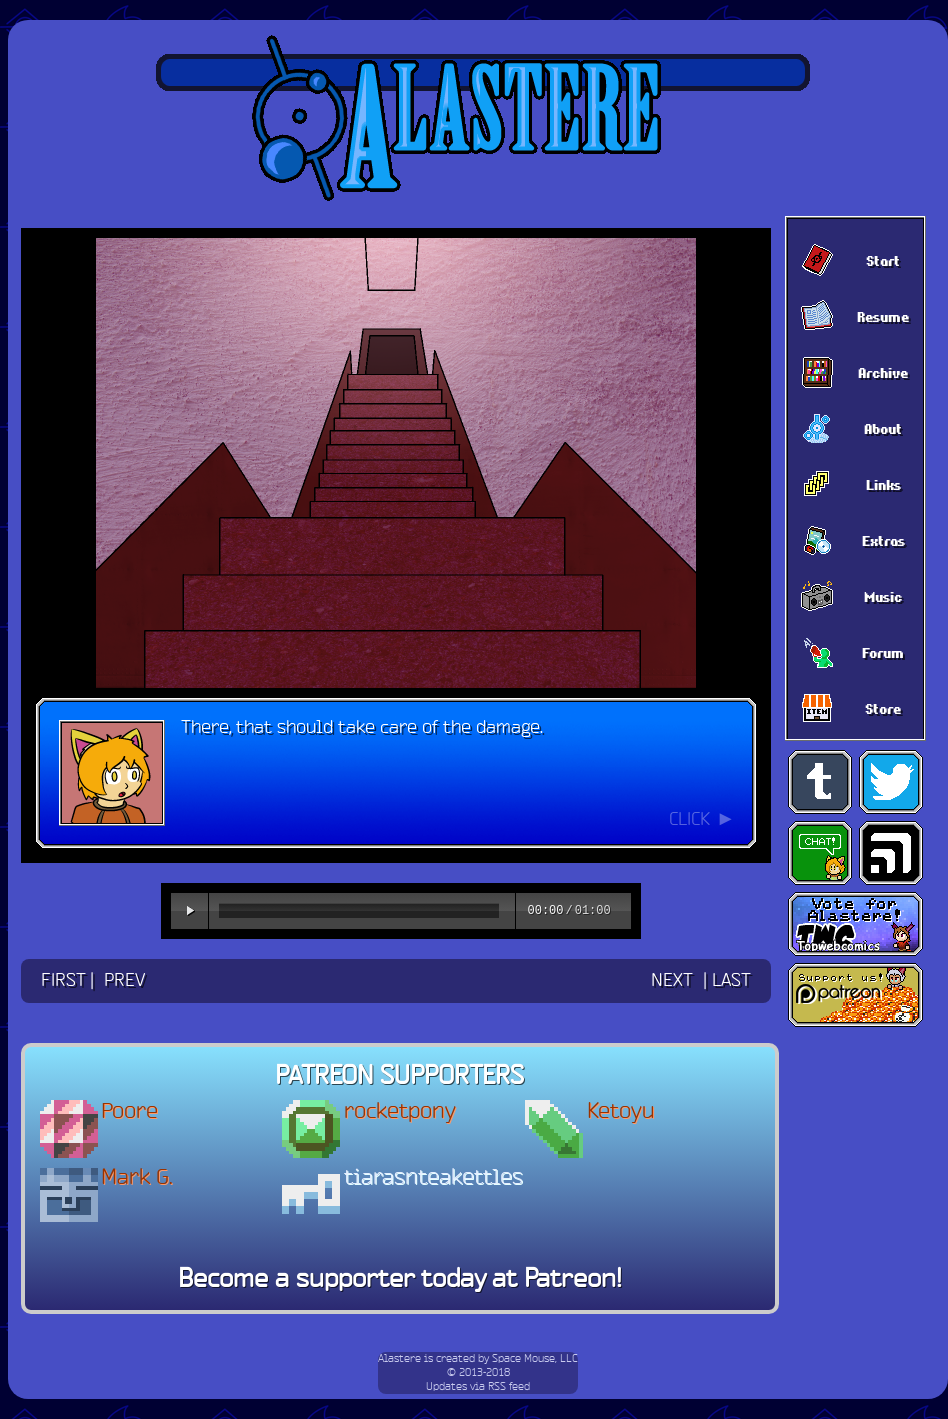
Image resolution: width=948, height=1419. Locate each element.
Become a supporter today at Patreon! (400, 1280)
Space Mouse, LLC (535, 1359)
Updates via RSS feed (478, 1387)
